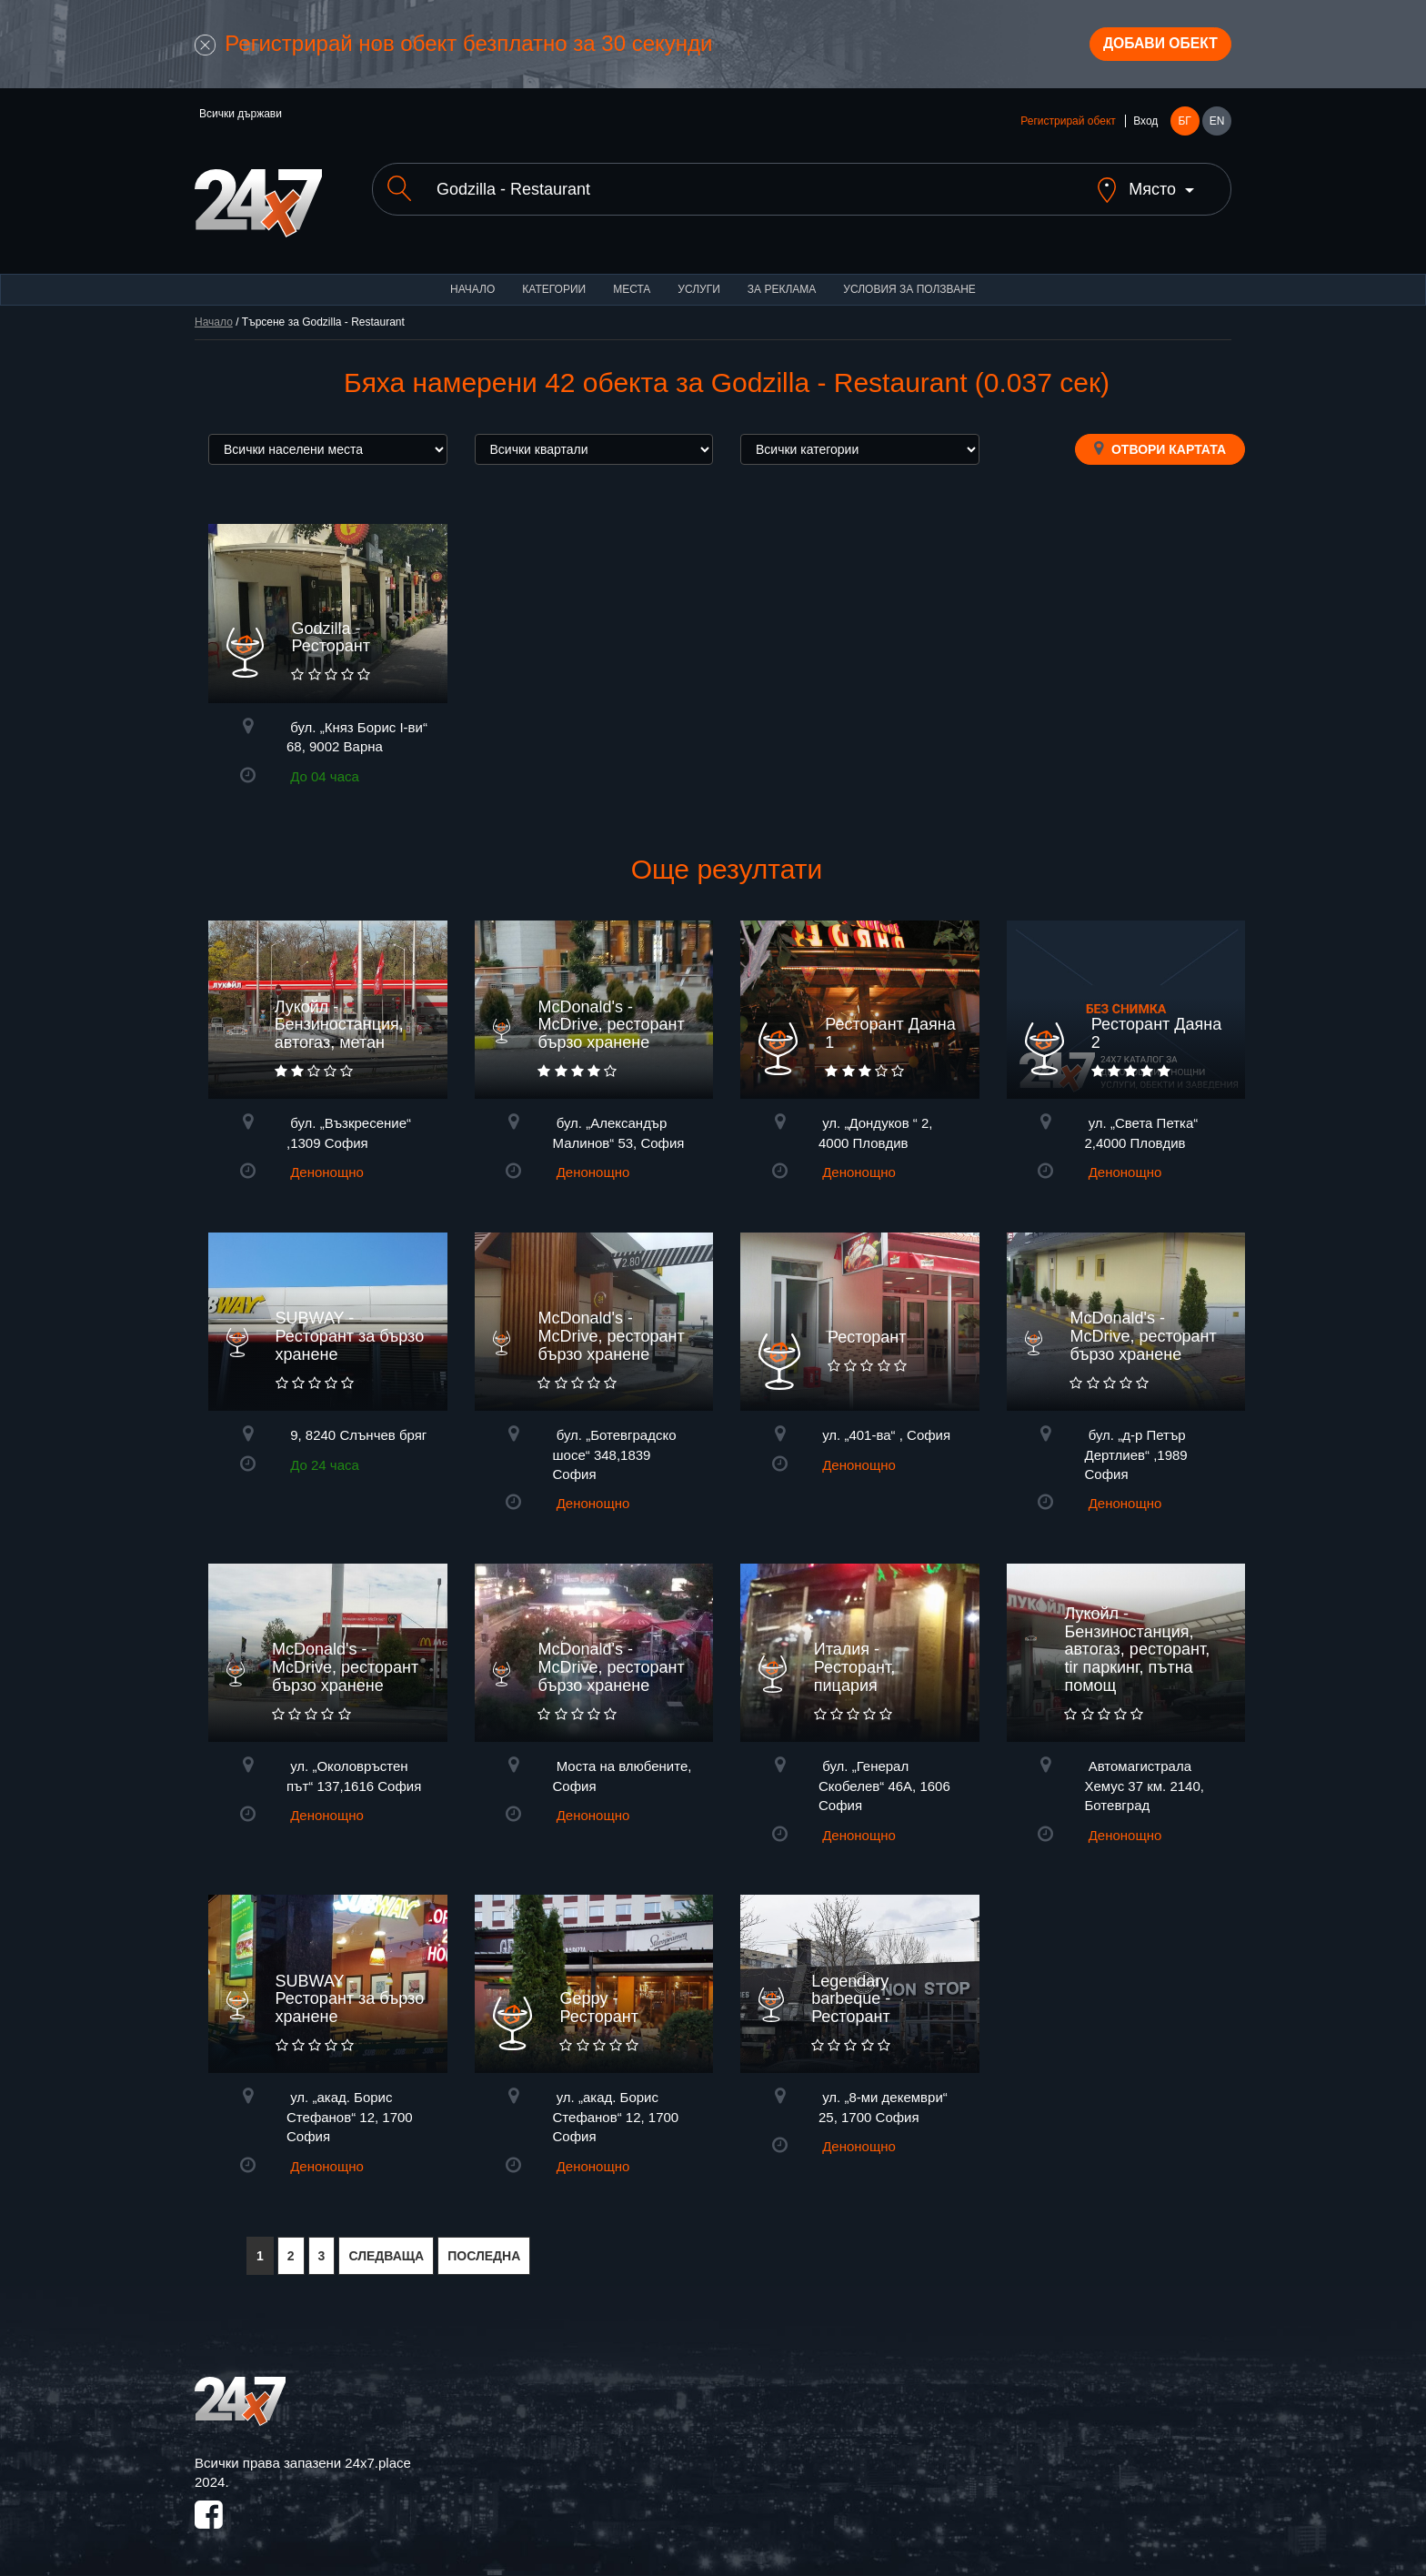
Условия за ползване (909, 282)
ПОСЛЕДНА (483, 2248)
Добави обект (1146, 48)
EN (1217, 129)
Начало (472, 282)
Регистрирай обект (1067, 129)
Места (631, 282)
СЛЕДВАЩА (386, 2248)
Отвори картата (1160, 441)
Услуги (699, 282)
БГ (1184, 129)
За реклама (782, 282)
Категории (554, 282)
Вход (1145, 129)
